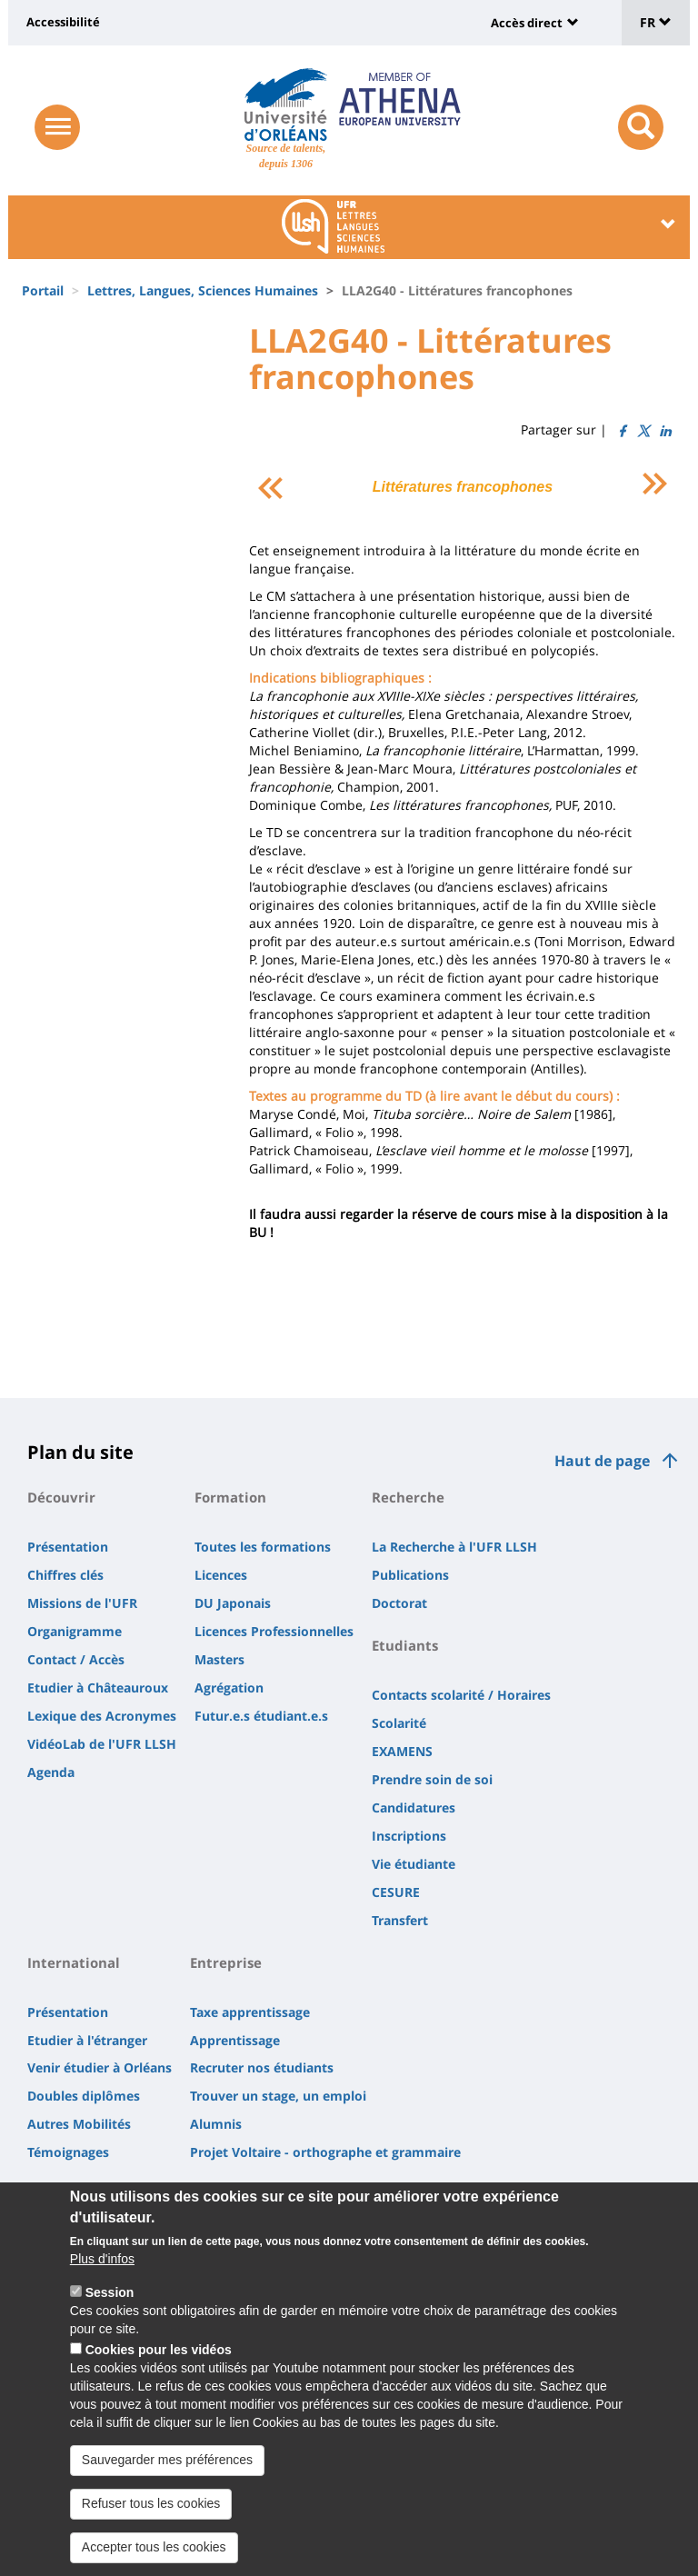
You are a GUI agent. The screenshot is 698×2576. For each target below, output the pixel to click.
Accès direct (527, 23)
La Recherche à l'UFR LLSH (454, 1546)
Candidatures (413, 1807)
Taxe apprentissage (250, 2012)
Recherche (408, 1497)
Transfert (400, 1920)
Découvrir (61, 1497)
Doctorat (399, 1603)
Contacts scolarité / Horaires (461, 1694)
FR (656, 22)
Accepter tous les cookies (154, 2558)
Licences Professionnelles (274, 1631)
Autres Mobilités (79, 2123)
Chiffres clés (65, 1574)
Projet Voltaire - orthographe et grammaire (325, 2152)
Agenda (51, 1772)
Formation (230, 1497)
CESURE (396, 1892)
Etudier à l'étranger (87, 2040)
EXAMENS (402, 1751)
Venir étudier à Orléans (99, 2067)
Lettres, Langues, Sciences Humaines (202, 290)
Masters (219, 1659)
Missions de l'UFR (82, 1603)
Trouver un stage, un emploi (278, 2095)
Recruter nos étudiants (262, 2067)
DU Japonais (232, 1603)
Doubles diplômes (83, 2095)
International (73, 1962)
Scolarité (399, 1723)
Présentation (67, 1546)
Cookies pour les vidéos (158, 2361)
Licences (220, 1574)
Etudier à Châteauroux (97, 1687)
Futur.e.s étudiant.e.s (261, 1715)
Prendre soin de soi (432, 1779)
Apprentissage (235, 2040)
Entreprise (226, 1962)
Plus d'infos (102, 2270)
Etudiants (405, 1645)
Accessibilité (63, 22)
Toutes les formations (262, 1546)
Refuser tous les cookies (151, 2515)
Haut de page (602, 1461)
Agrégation (229, 1687)
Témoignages (68, 2152)
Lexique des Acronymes (101, 1715)
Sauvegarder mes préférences (167, 2471)
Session (110, 2304)
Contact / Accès (76, 1659)
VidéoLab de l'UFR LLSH (101, 1743)
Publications (410, 1574)
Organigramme (74, 1631)
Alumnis (216, 2123)
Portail (43, 290)
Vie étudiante (413, 1863)
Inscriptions (409, 1835)
